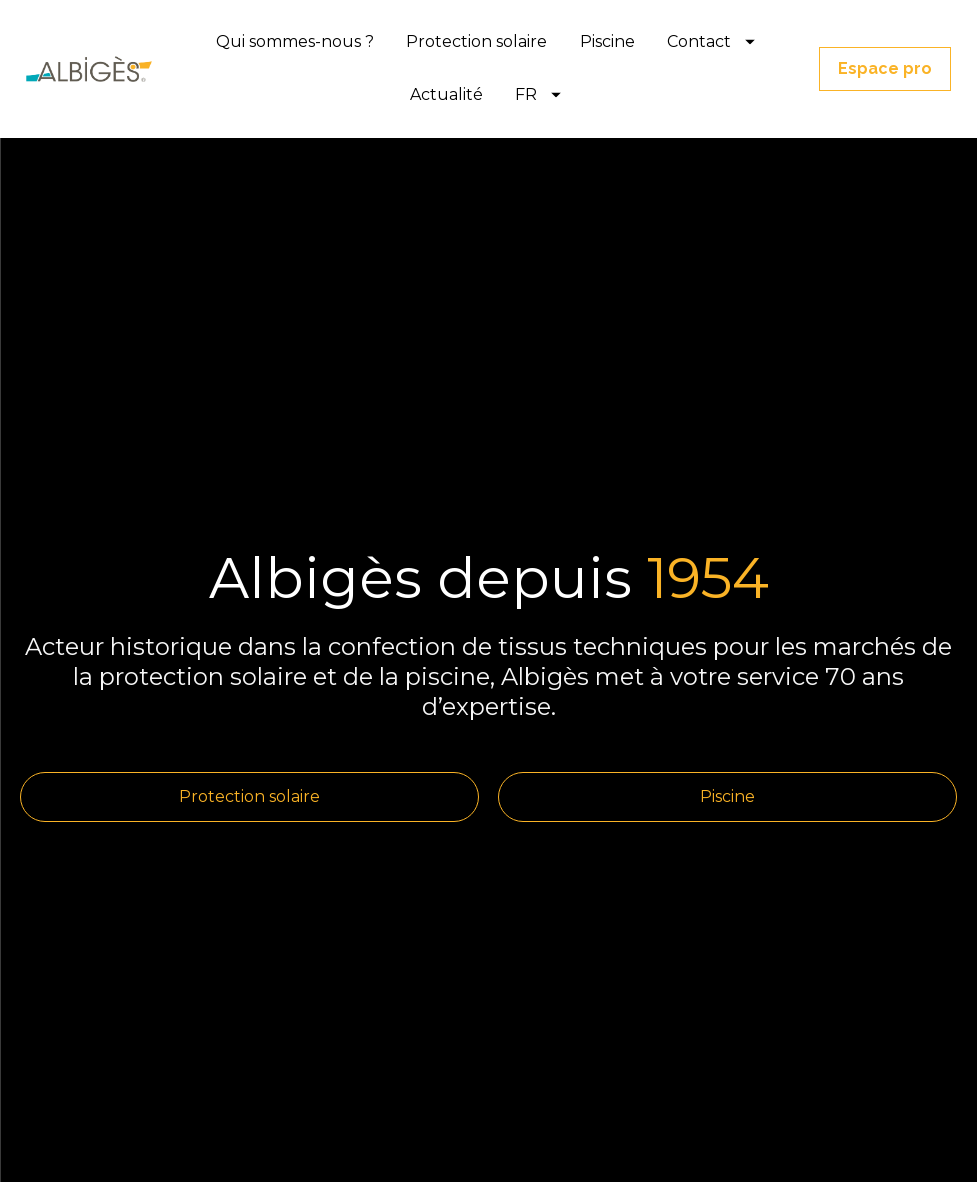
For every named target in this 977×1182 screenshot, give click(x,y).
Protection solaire (476, 41)
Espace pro (885, 68)
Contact (711, 41)
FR (538, 94)
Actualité (446, 94)
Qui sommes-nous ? (295, 41)
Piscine (607, 41)
